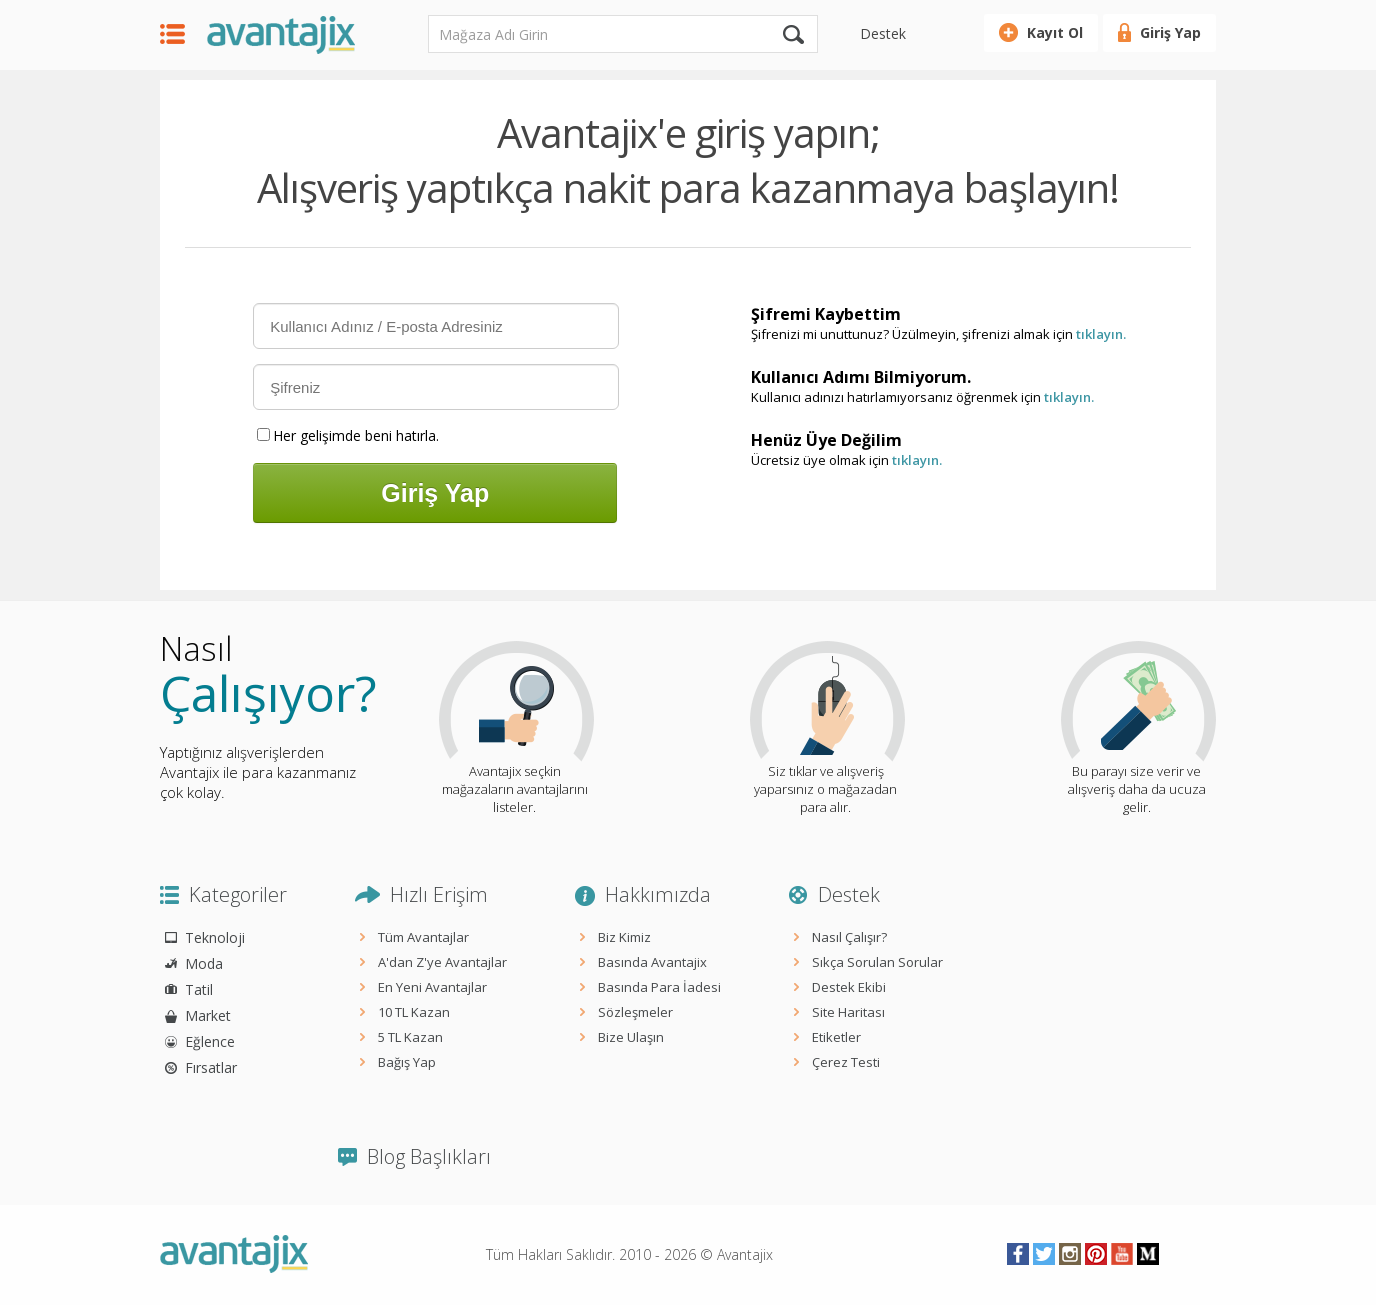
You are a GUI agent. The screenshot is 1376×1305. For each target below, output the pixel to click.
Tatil (199, 989)
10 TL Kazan (414, 1012)
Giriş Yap (1170, 32)
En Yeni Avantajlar (432, 987)
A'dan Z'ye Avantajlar (442, 962)
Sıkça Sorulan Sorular (877, 962)
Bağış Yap (407, 1062)
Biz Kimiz (624, 937)
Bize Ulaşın (631, 1037)
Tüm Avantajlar (423, 937)
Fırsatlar (211, 1067)
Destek (883, 33)
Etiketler (836, 1037)
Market (208, 1015)
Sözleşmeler (635, 1012)
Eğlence (210, 1041)
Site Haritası (848, 1012)
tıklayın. (1101, 334)
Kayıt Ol (1055, 32)
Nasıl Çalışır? (849, 937)
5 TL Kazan (410, 1037)
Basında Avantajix (652, 962)
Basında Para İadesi (659, 987)
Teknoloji (215, 937)
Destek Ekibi (849, 987)
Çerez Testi (846, 1062)
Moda (204, 963)
